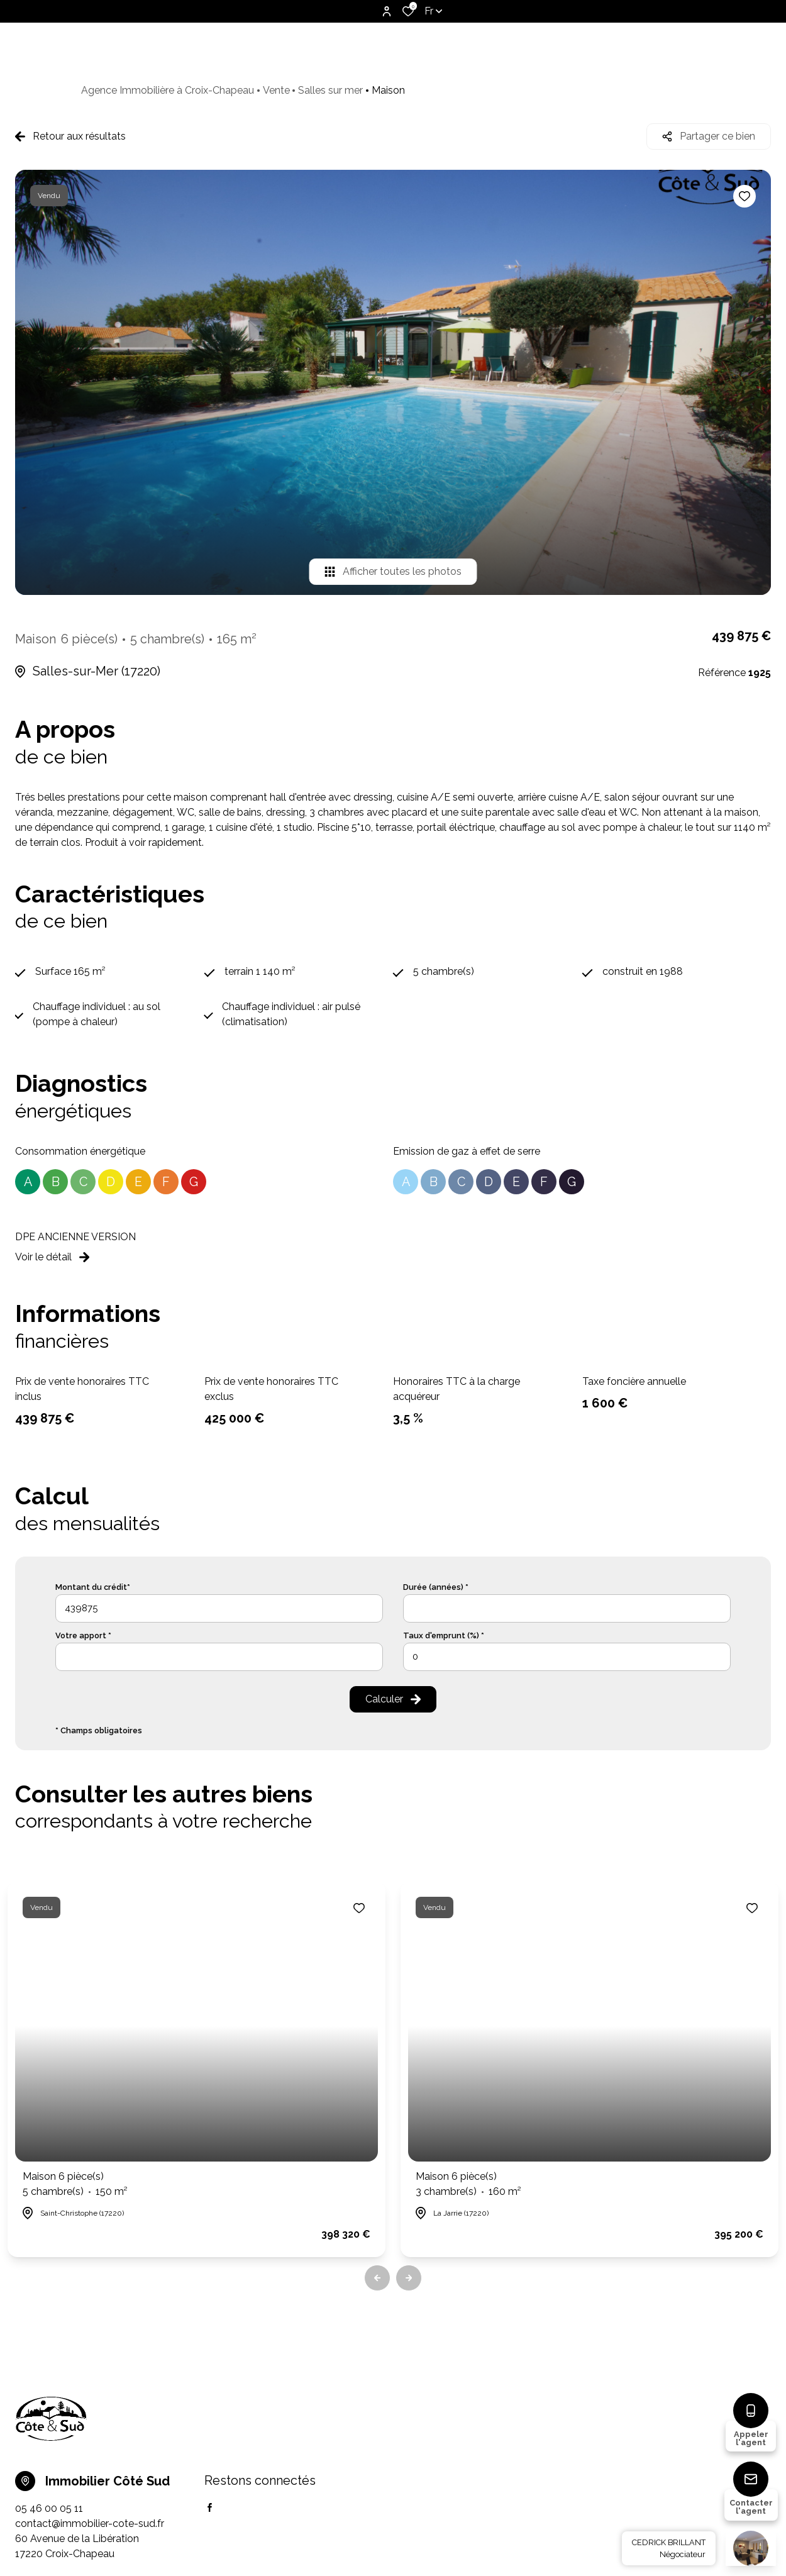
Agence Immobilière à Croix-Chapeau (167, 90)
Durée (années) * (435, 1587)
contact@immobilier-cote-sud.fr (89, 2523)
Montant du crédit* (92, 1587)
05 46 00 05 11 (49, 2508)
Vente (276, 90)
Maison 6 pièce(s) (75, 2184)
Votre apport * (83, 1635)
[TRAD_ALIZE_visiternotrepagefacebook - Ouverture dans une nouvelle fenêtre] (210, 2507)
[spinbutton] (567, 1657)
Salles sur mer (330, 90)
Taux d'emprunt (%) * (443, 1635)
